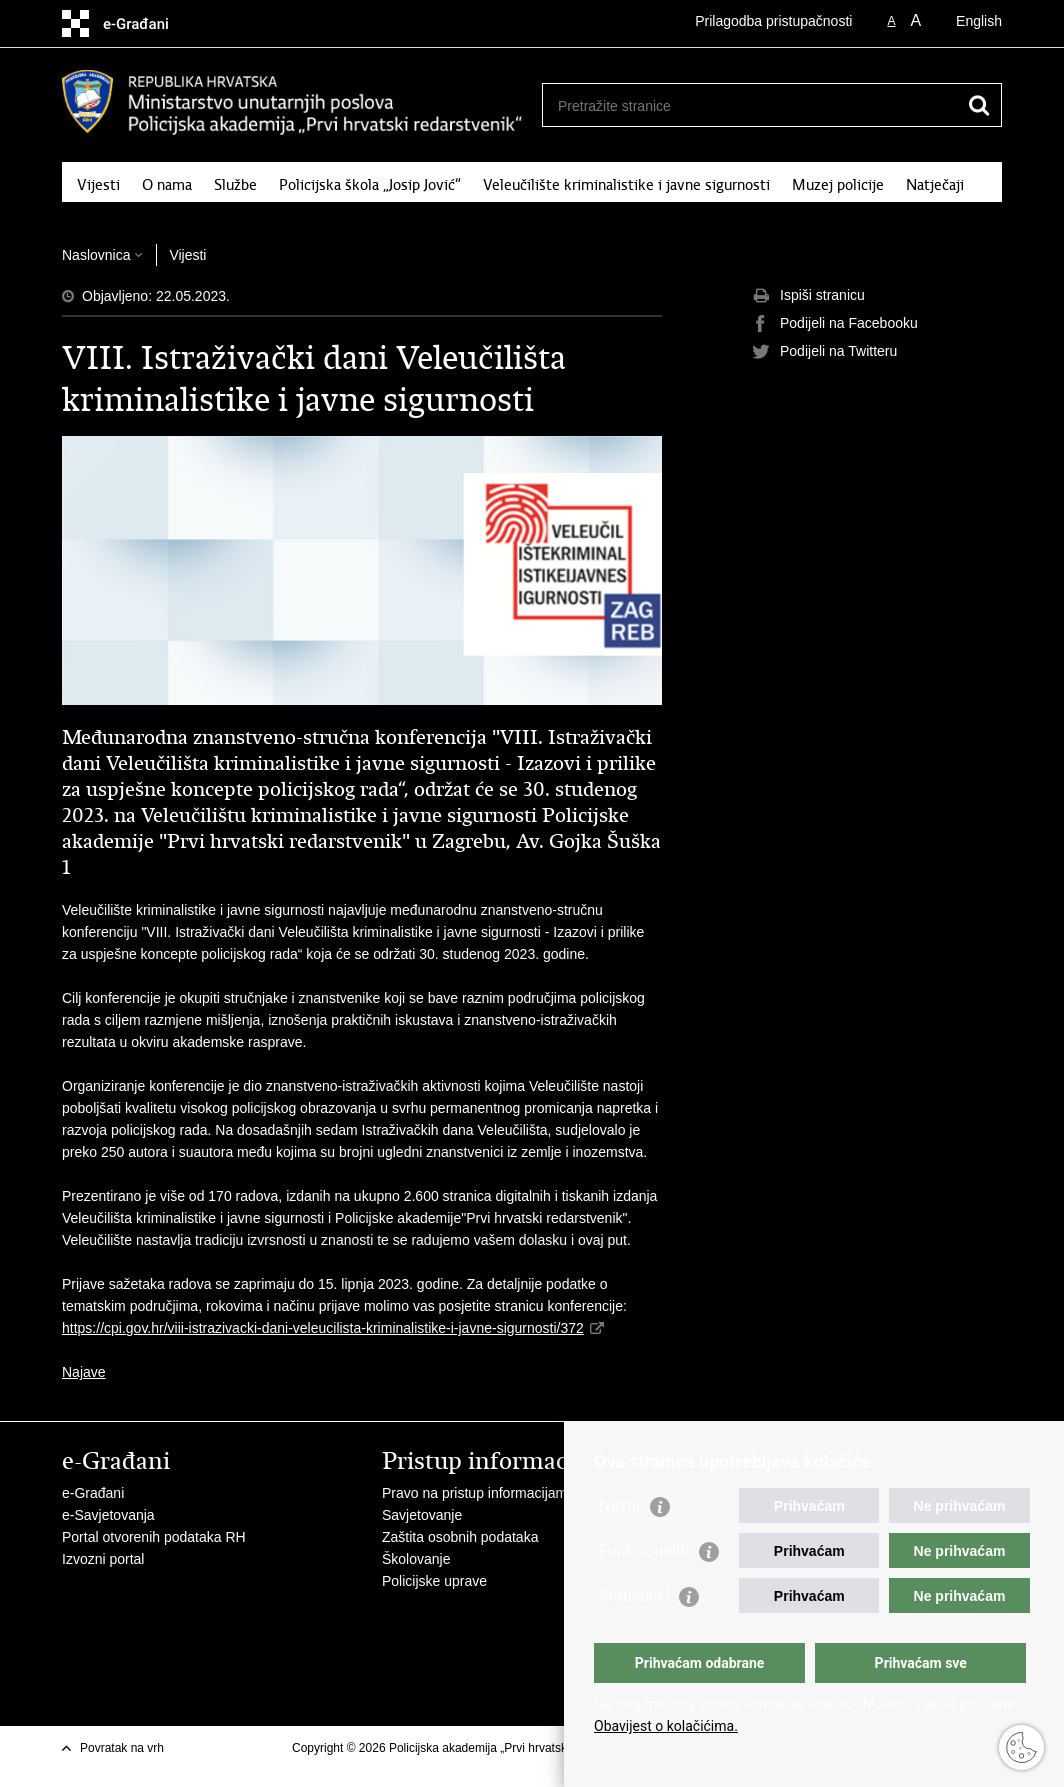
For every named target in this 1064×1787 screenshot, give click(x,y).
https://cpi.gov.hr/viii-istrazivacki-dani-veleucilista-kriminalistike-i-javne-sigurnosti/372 (323, 1328)
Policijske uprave (434, 1581)
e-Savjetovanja (108, 1515)
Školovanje (416, 1559)
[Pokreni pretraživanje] (979, 105)
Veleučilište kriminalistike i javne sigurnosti (626, 185)
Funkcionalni (644, 1550)
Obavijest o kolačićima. (666, 1726)
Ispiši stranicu (808, 296)
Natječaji (935, 185)
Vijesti (98, 185)
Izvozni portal (103, 1559)
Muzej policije (838, 185)
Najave (84, 1372)
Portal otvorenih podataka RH (154, 1537)
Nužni (619, 1505)
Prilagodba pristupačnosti (773, 21)
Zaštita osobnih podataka (460, 1537)
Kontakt (202, 211)
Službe (235, 185)
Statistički (634, 1595)
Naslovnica (96, 255)
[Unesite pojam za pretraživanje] (750, 105)
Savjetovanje (422, 1515)
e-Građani (93, 1493)
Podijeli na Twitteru (824, 352)
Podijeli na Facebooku (835, 324)
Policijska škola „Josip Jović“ (370, 185)
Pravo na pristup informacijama (478, 1493)
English (979, 21)
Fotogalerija (115, 211)
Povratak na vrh (122, 1748)
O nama (167, 185)
